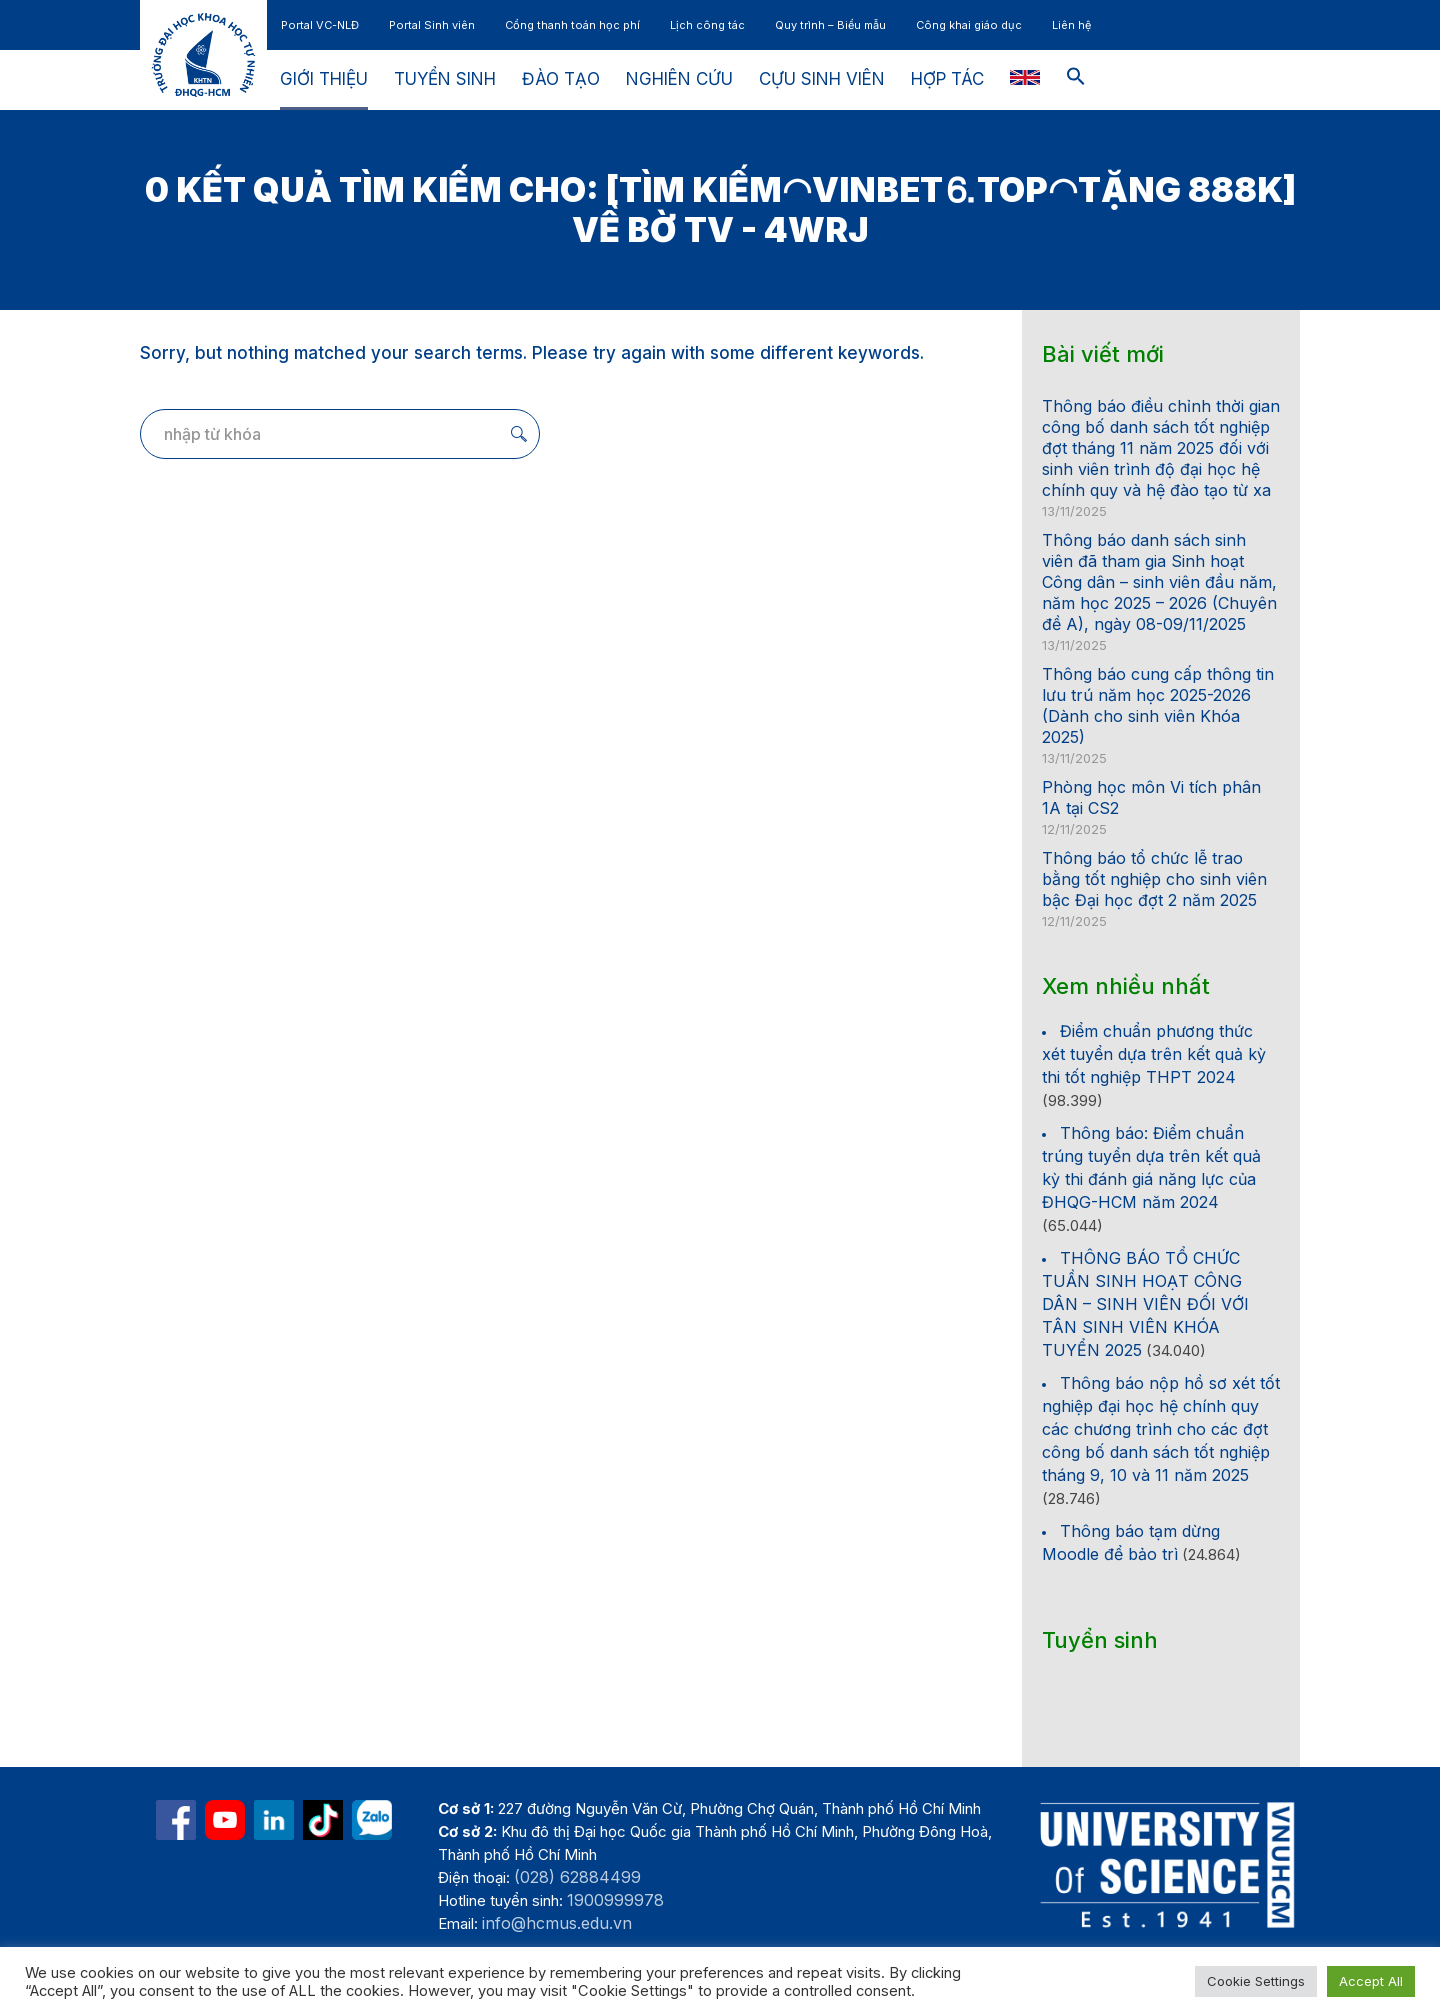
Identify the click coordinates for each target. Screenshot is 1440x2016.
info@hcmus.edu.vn (557, 1923)
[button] (1076, 80)
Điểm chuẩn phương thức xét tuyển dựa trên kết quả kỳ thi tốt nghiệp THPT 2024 (1154, 1054)
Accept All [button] (1371, 1981)
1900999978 (615, 1900)
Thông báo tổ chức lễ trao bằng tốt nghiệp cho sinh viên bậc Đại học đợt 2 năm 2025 (1154, 879)
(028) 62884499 (577, 1877)
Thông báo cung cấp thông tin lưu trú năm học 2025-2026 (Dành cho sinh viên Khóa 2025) (1158, 705)
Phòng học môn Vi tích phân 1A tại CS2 (1151, 797)
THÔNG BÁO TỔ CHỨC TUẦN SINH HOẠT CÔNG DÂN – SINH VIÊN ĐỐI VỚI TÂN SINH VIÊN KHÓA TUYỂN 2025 (1145, 1304)
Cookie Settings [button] (1256, 1981)
